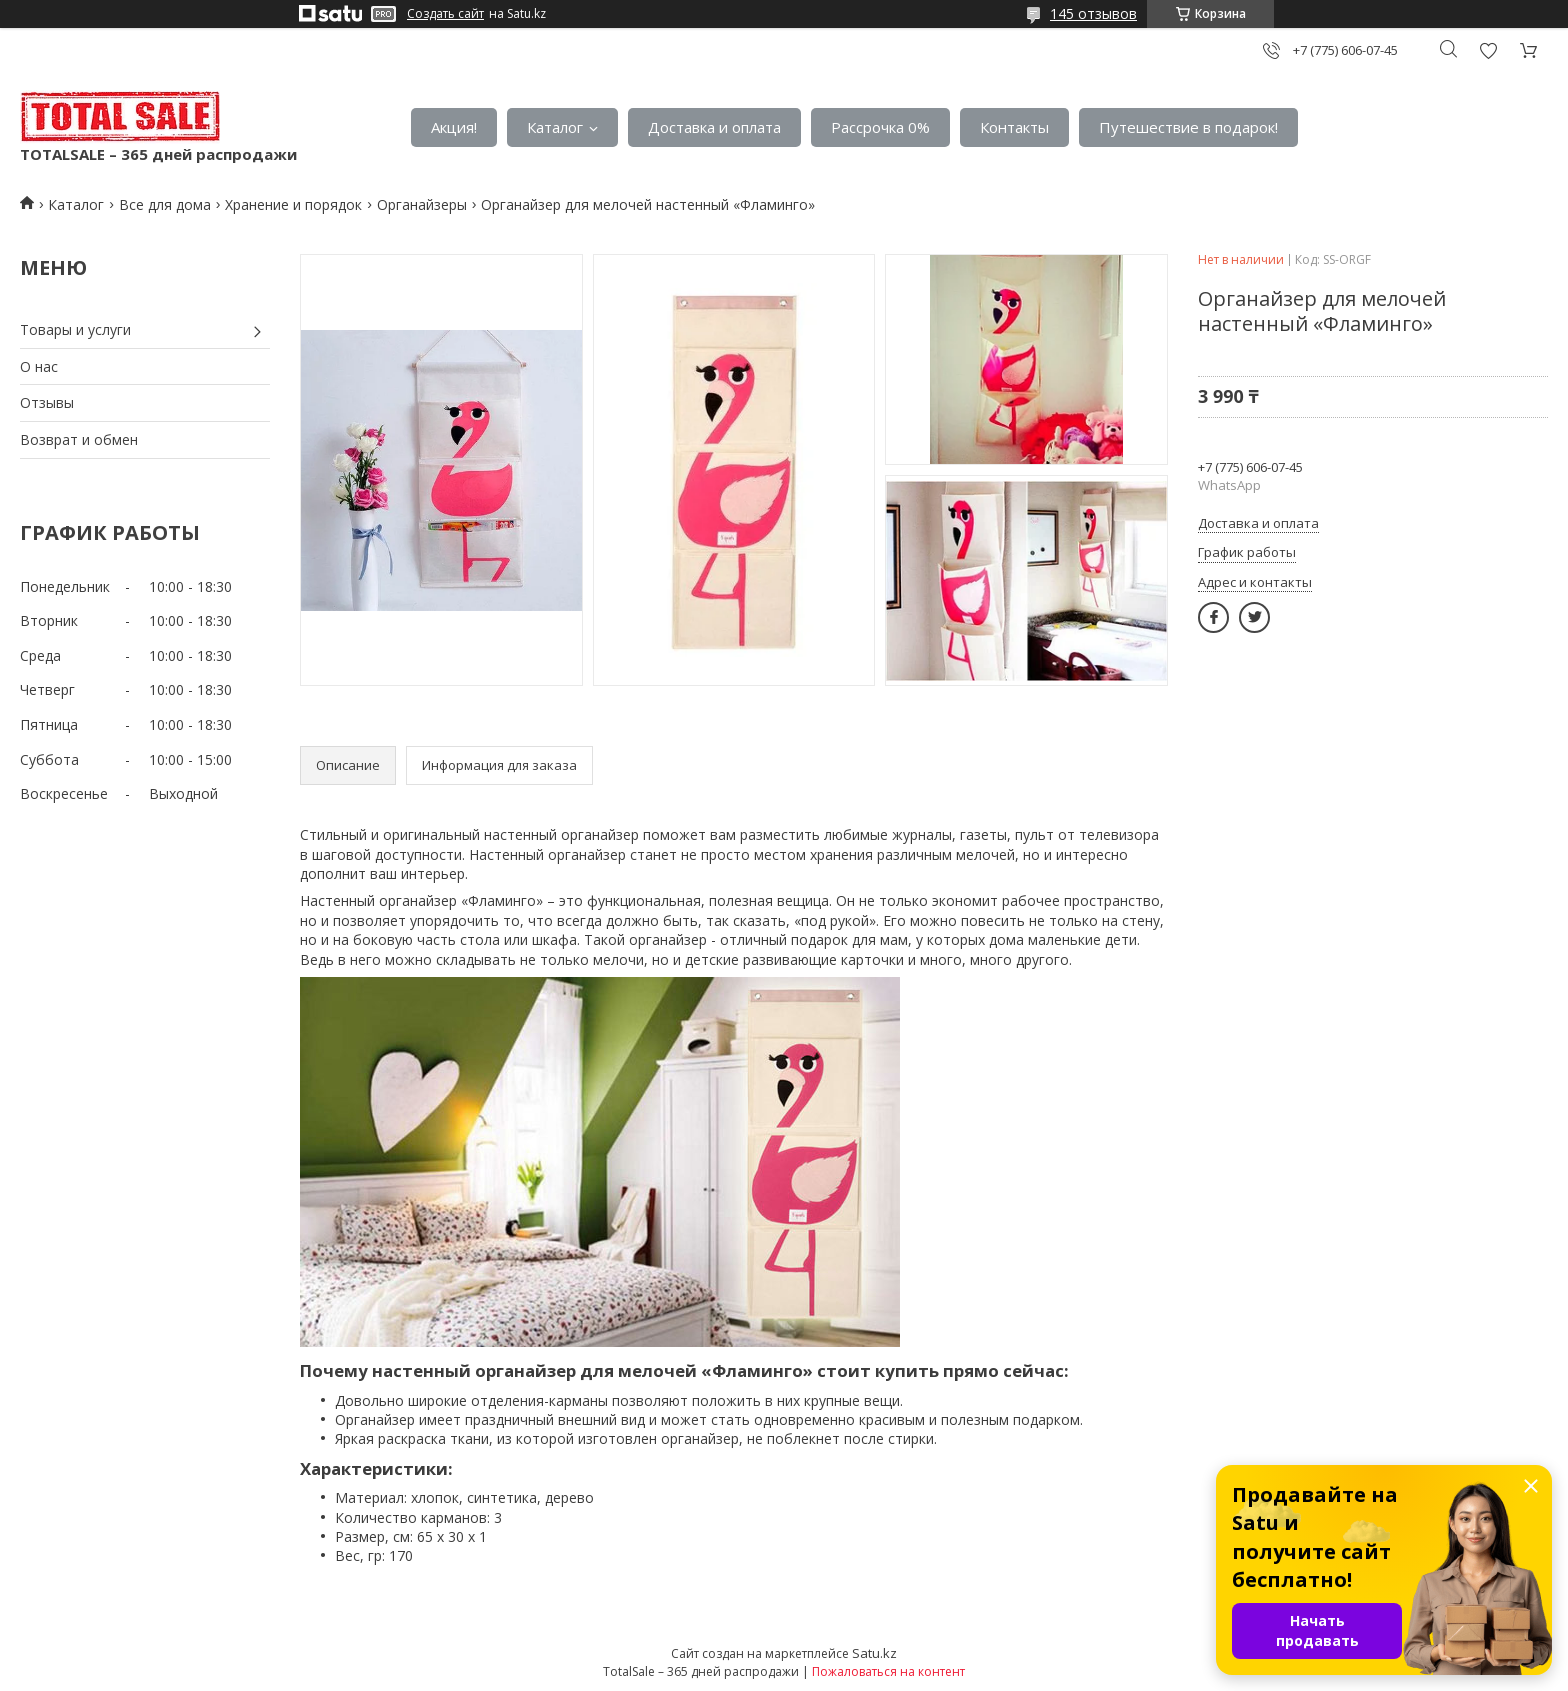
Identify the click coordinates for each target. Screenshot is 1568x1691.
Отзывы (47, 402)
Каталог (555, 127)
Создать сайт (445, 14)
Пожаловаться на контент (888, 1671)
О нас (39, 366)
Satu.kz (874, 1653)
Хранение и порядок (293, 204)
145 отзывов (1093, 13)
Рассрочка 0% (880, 127)
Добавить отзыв (1488, 50)
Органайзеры (422, 204)
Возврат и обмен (79, 439)
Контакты (1014, 127)
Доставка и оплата (714, 127)
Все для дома (165, 204)
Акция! (454, 127)
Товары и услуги (75, 329)
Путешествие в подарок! (1188, 127)
